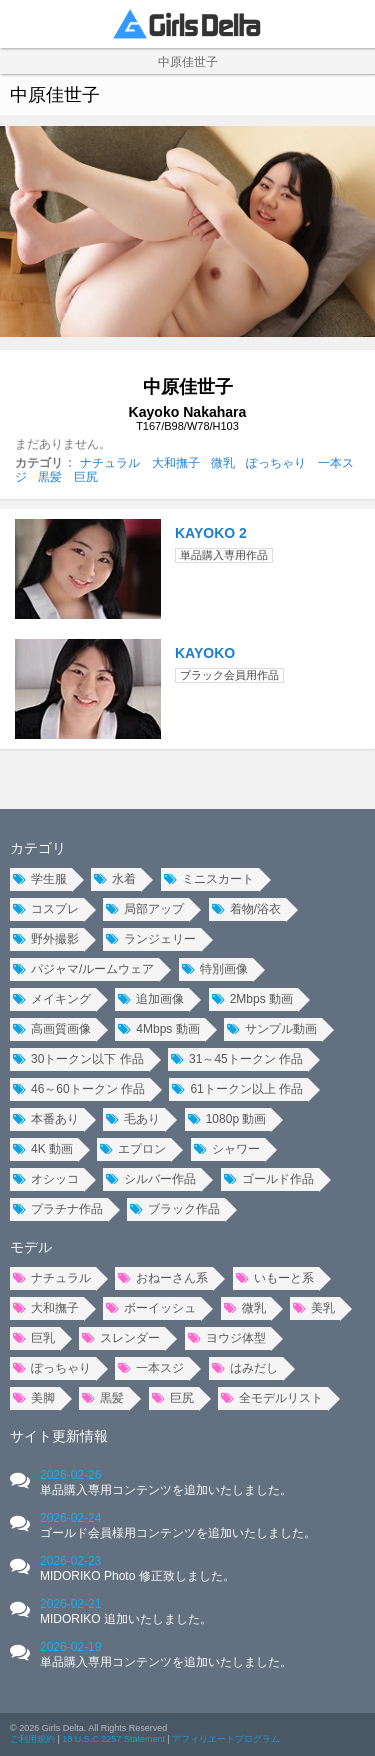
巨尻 (86, 477)
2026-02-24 (178, 1525)
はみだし (245, 1368)
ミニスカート (209, 879)
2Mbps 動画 (252, 999)
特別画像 (215, 969)
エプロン (133, 1149)
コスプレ (46, 909)
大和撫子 (176, 463)
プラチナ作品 (58, 1209)
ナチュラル (110, 463)
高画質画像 (52, 1029)
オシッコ (46, 1179)
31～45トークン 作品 (237, 1059)
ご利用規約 (32, 1739)
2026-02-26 (166, 1482)
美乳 (314, 1308)
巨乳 (34, 1338)
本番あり (46, 1119)
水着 (115, 879)
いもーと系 (275, 1278)
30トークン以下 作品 (78, 1059)
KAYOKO (205, 653)
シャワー (227, 1149)
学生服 (40, 879)
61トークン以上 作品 (237, 1089)
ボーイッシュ (151, 1308)
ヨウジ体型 (227, 1338)
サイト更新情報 (59, 1436)
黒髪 (50, 477)
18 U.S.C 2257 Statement (113, 1739)
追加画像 (151, 999)
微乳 (223, 463)
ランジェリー (151, 939)
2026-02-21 (126, 1611)
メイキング (52, 999)
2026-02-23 (137, 1568)
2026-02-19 (166, 1654)
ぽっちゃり (276, 463)
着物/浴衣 (246, 909)
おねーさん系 (163, 1278)
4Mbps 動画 (158, 1029)
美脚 (34, 1398)
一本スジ (151, 1368)
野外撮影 (46, 939)
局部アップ (145, 909)
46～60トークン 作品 (79, 1089)
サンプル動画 (272, 1029)
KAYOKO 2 (211, 533)
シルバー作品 (151, 1179)
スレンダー (121, 1338)
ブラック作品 (175, 1209)
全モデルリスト (272, 1398)
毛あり (133, 1119)
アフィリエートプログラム (226, 1739)
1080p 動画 (227, 1119)
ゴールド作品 (269, 1179)
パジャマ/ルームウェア (83, 969)
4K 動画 (43, 1149)
